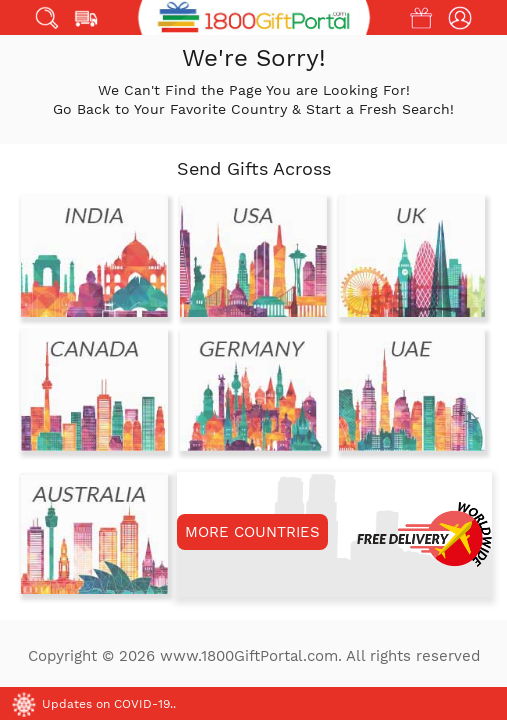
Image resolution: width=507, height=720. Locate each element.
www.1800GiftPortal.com (249, 656)
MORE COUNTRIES (252, 532)
